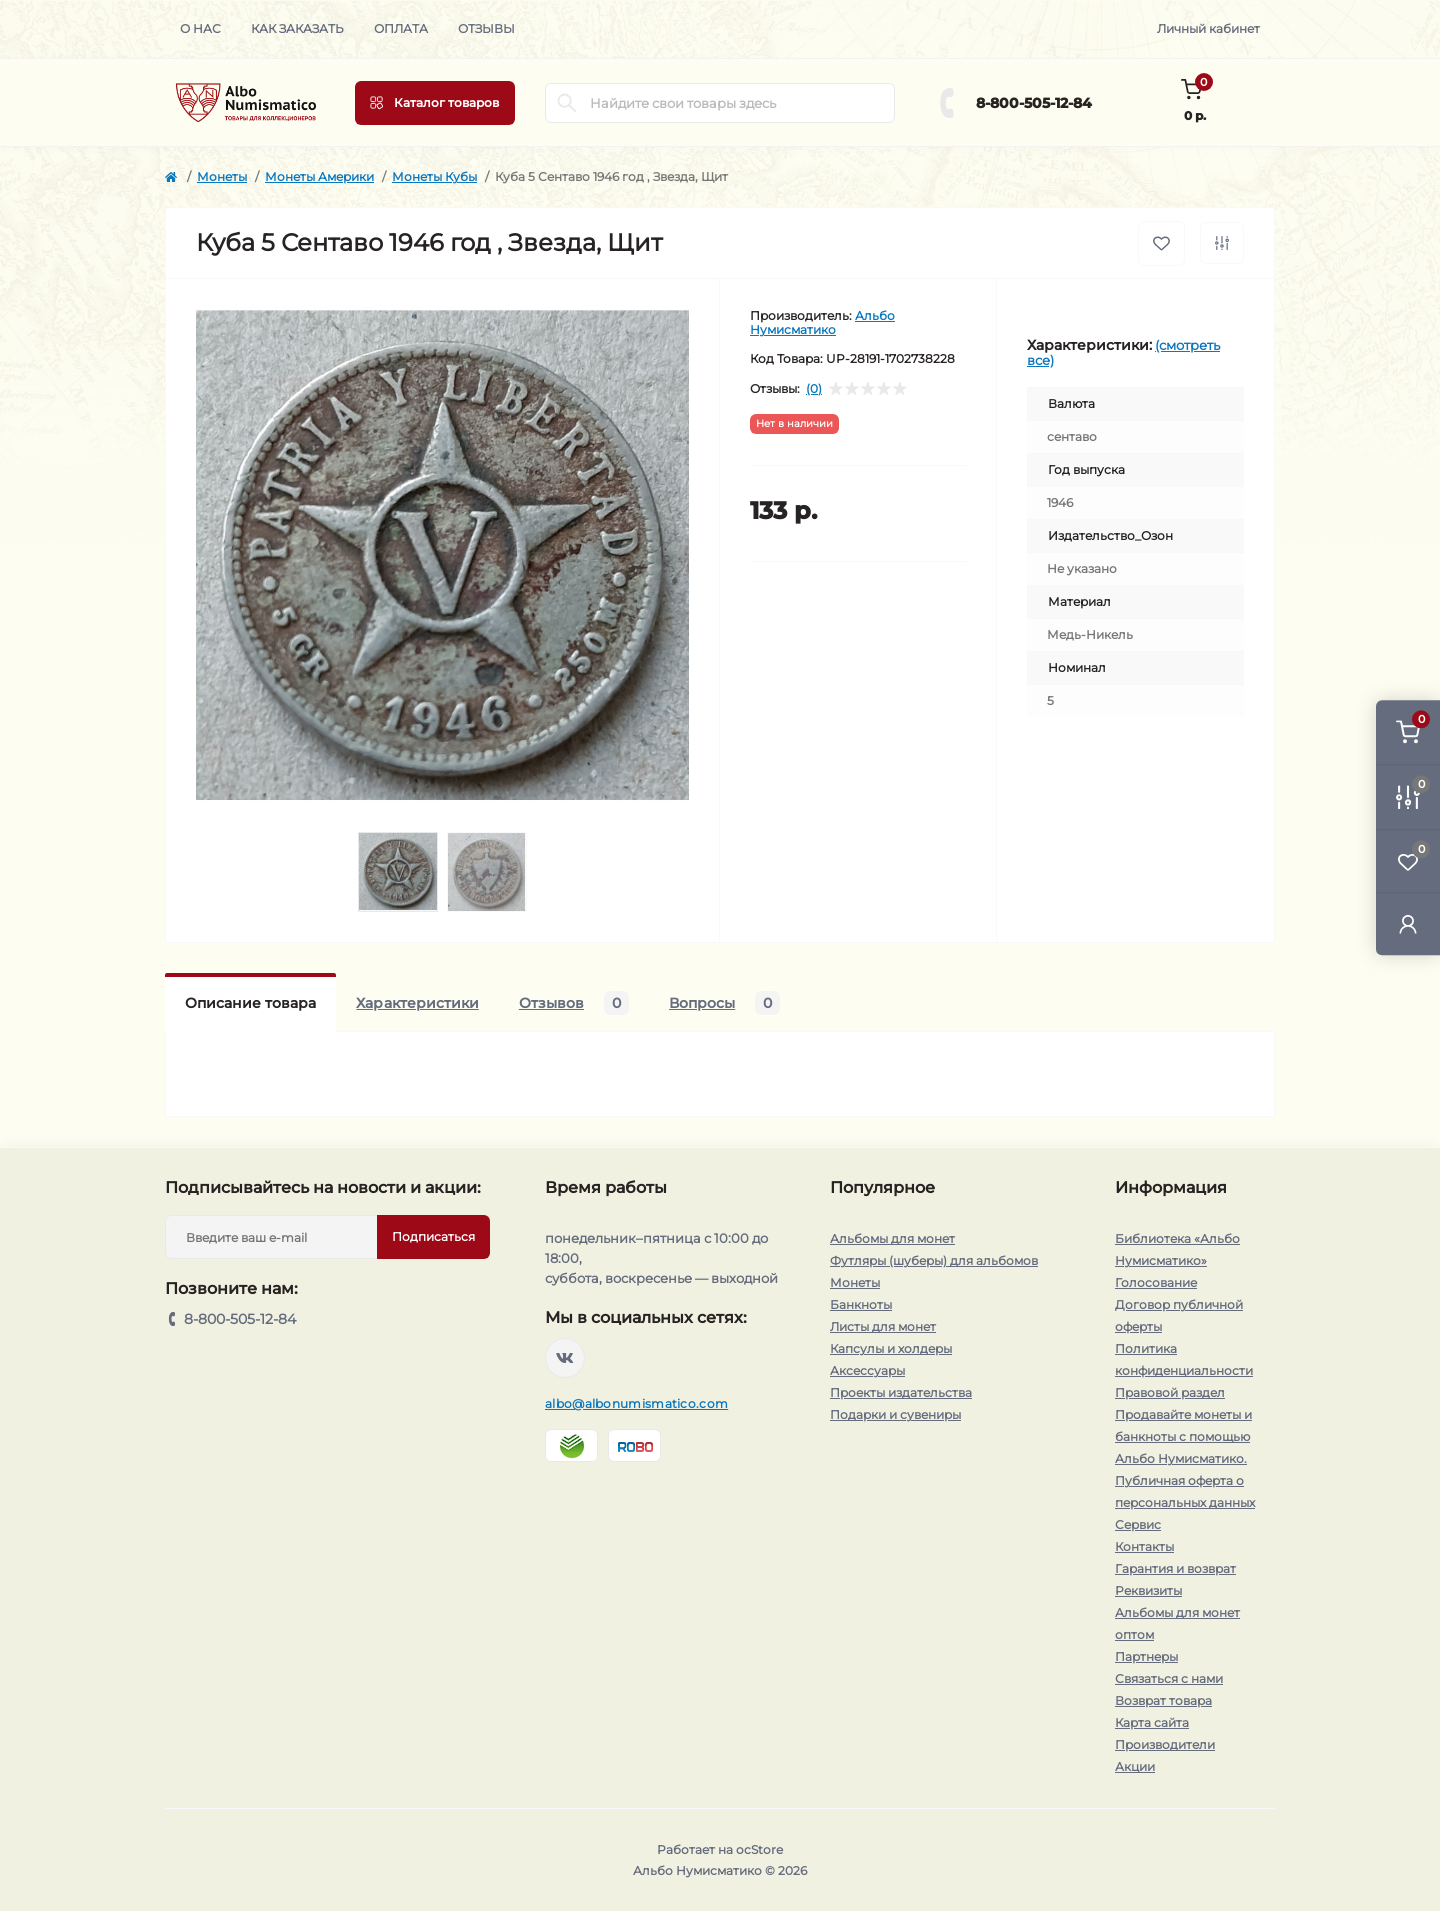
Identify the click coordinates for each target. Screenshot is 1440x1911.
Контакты (1144, 1546)
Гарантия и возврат (1175, 1568)
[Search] (567, 103)
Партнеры (1146, 1656)
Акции (1135, 1766)
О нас (200, 28)
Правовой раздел (1170, 1392)
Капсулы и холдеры (891, 1348)
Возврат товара (1163, 1700)
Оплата (401, 28)
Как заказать (297, 28)
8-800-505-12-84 (1034, 103)
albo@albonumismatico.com (636, 1403)
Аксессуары (867, 1370)
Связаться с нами (1169, 1678)
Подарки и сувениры (895, 1414)
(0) (814, 389)
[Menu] (435, 103)
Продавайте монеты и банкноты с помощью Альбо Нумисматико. (1183, 1436)
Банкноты (861, 1304)
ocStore (759, 1849)
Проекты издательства (901, 1392)
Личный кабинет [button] (1208, 28)
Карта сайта (1152, 1722)
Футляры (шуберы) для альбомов (934, 1260)
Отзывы (486, 28)
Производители (1165, 1744)
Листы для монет (883, 1326)
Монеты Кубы (434, 176)
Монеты (222, 176)
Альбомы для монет (892, 1238)
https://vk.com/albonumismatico (565, 1358)
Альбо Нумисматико (822, 322)
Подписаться (433, 1236)
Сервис (1138, 1524)
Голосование (1156, 1282)
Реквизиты (1148, 1590)
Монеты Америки (319, 176)
